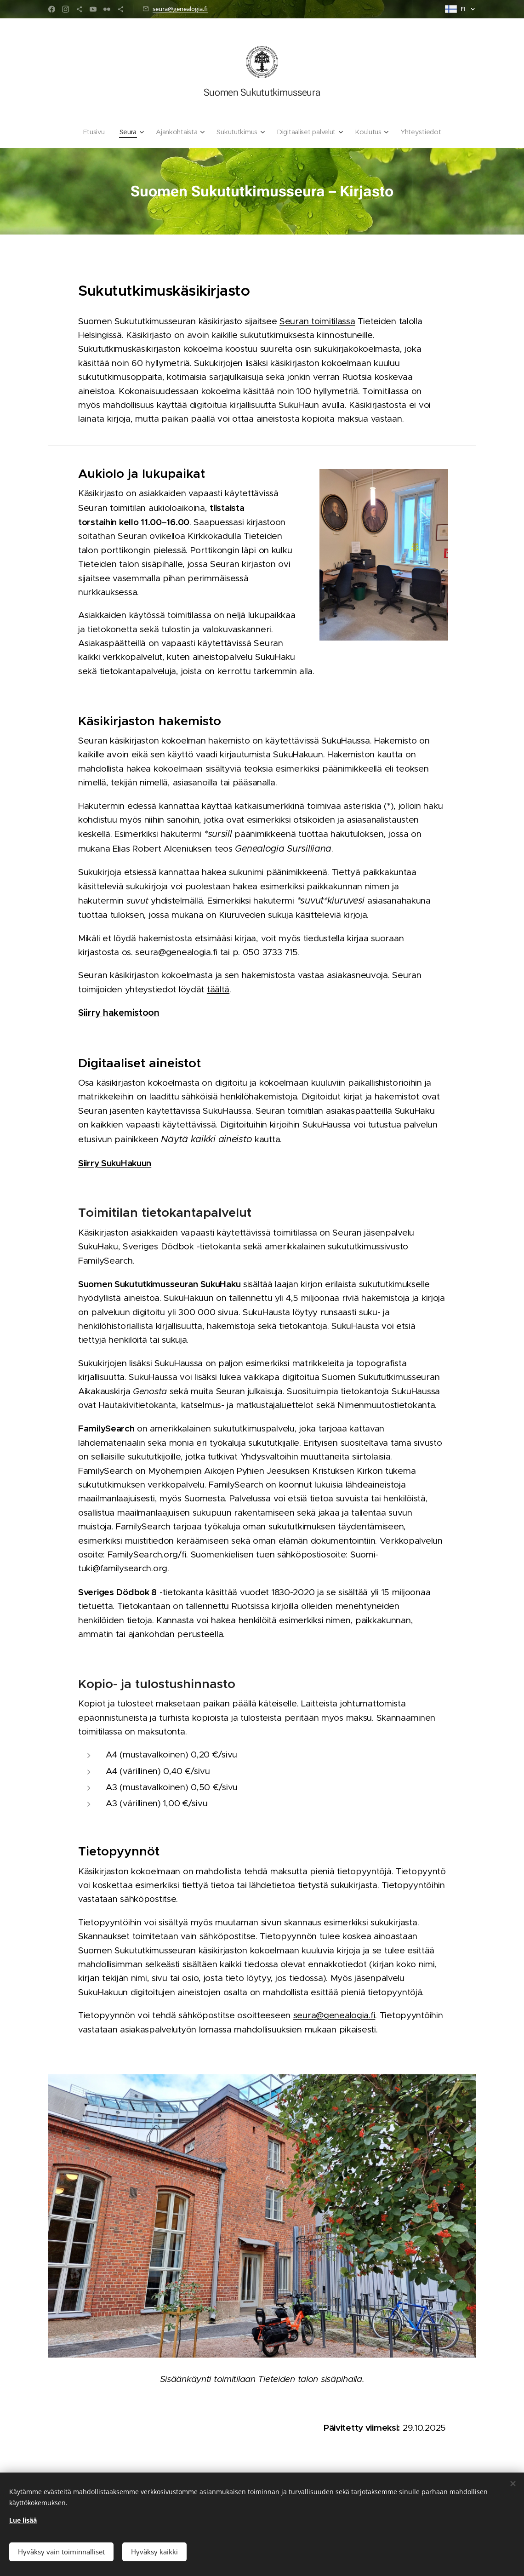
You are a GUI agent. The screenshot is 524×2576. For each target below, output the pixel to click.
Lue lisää (23, 2518)
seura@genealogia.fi (180, 9)
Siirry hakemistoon (118, 1013)
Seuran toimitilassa (317, 320)
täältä (218, 989)
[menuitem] (95, 131)
